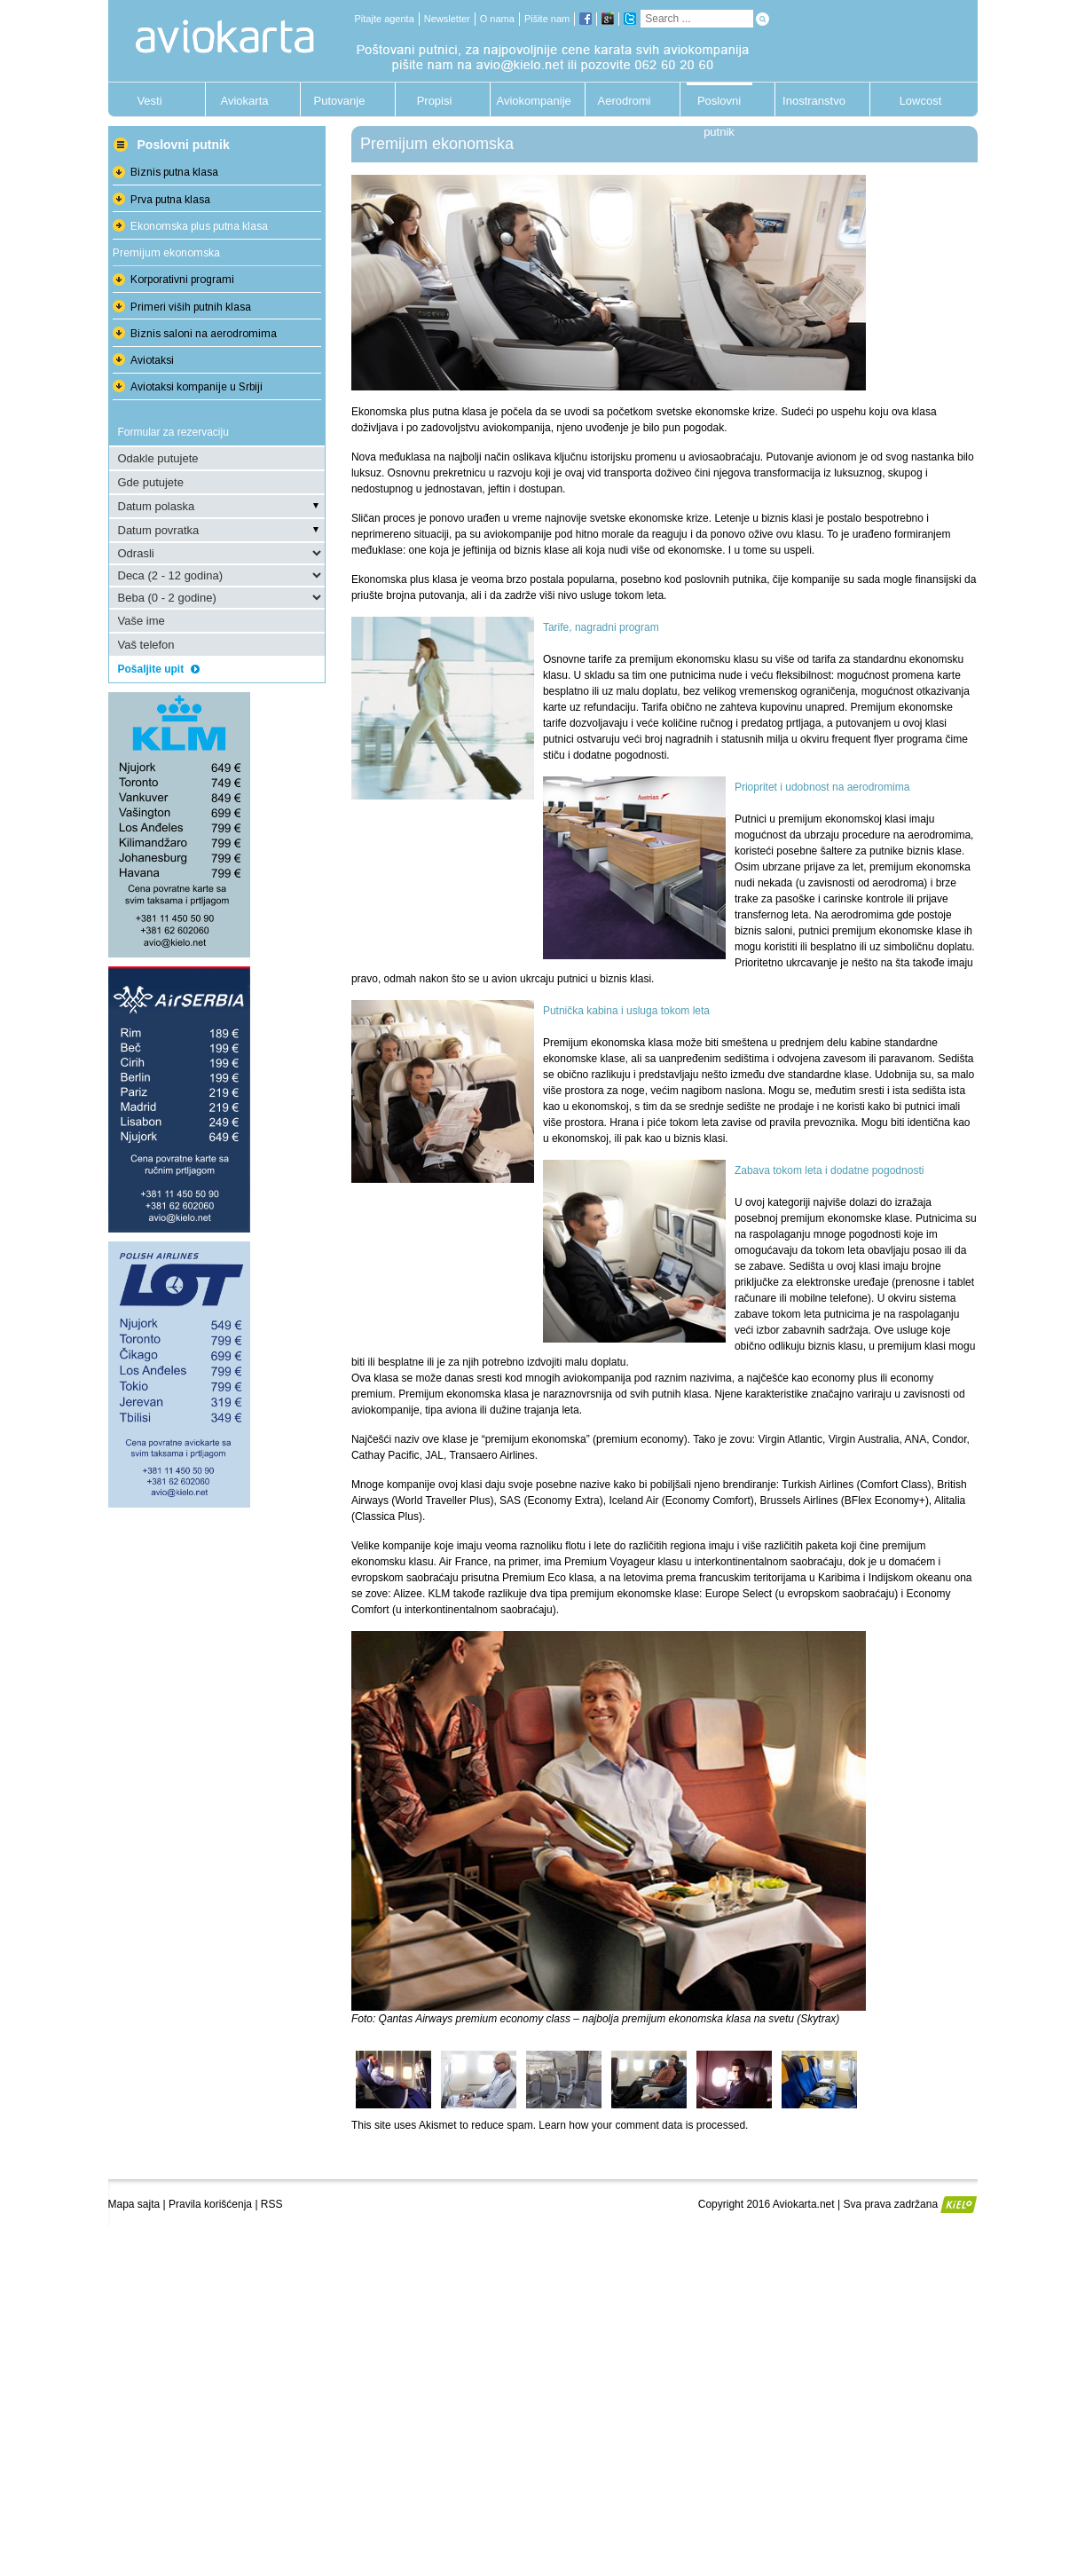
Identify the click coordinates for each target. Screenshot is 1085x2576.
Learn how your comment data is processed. (643, 2125)
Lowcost (921, 100)
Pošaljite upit (159, 669)
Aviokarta (245, 100)
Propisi (434, 100)
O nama (497, 18)
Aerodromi (624, 100)
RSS (272, 2204)
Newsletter (447, 18)
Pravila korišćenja (210, 2204)
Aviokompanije (529, 100)
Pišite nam (547, 18)
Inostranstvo (813, 100)
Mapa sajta (134, 2204)
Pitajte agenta (384, 18)
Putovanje (340, 100)
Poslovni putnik (719, 105)
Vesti (149, 100)
